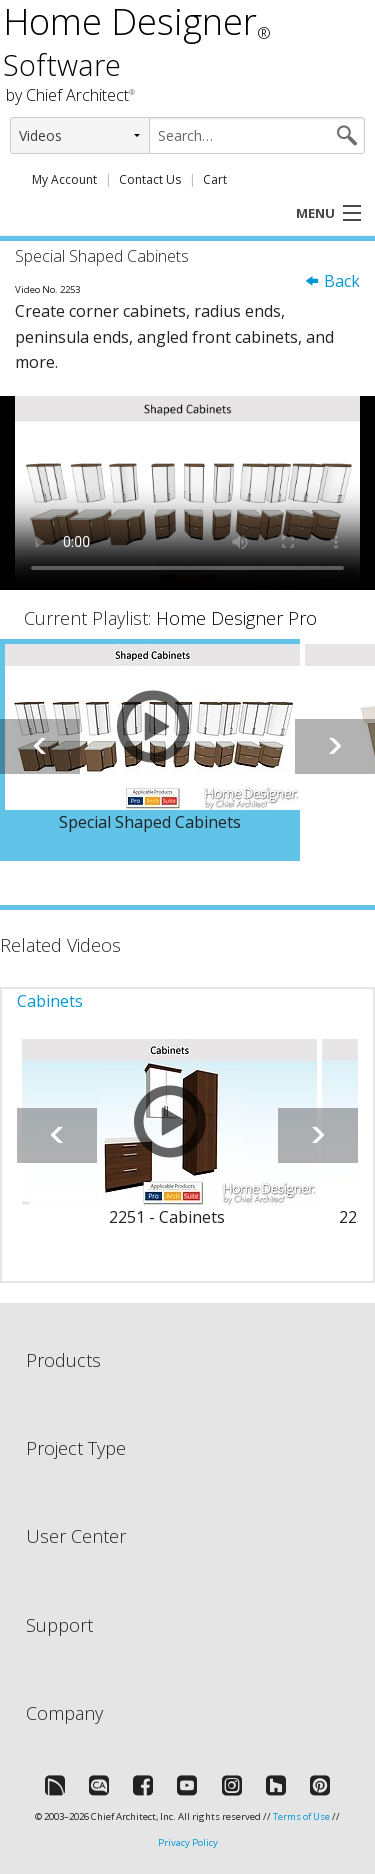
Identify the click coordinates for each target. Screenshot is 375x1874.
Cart (215, 179)
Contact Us (150, 179)
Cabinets (50, 1001)
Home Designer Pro (236, 618)
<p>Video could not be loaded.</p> (187, 493)
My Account (64, 179)
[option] (150, 750)
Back (332, 281)
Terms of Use (301, 1816)
